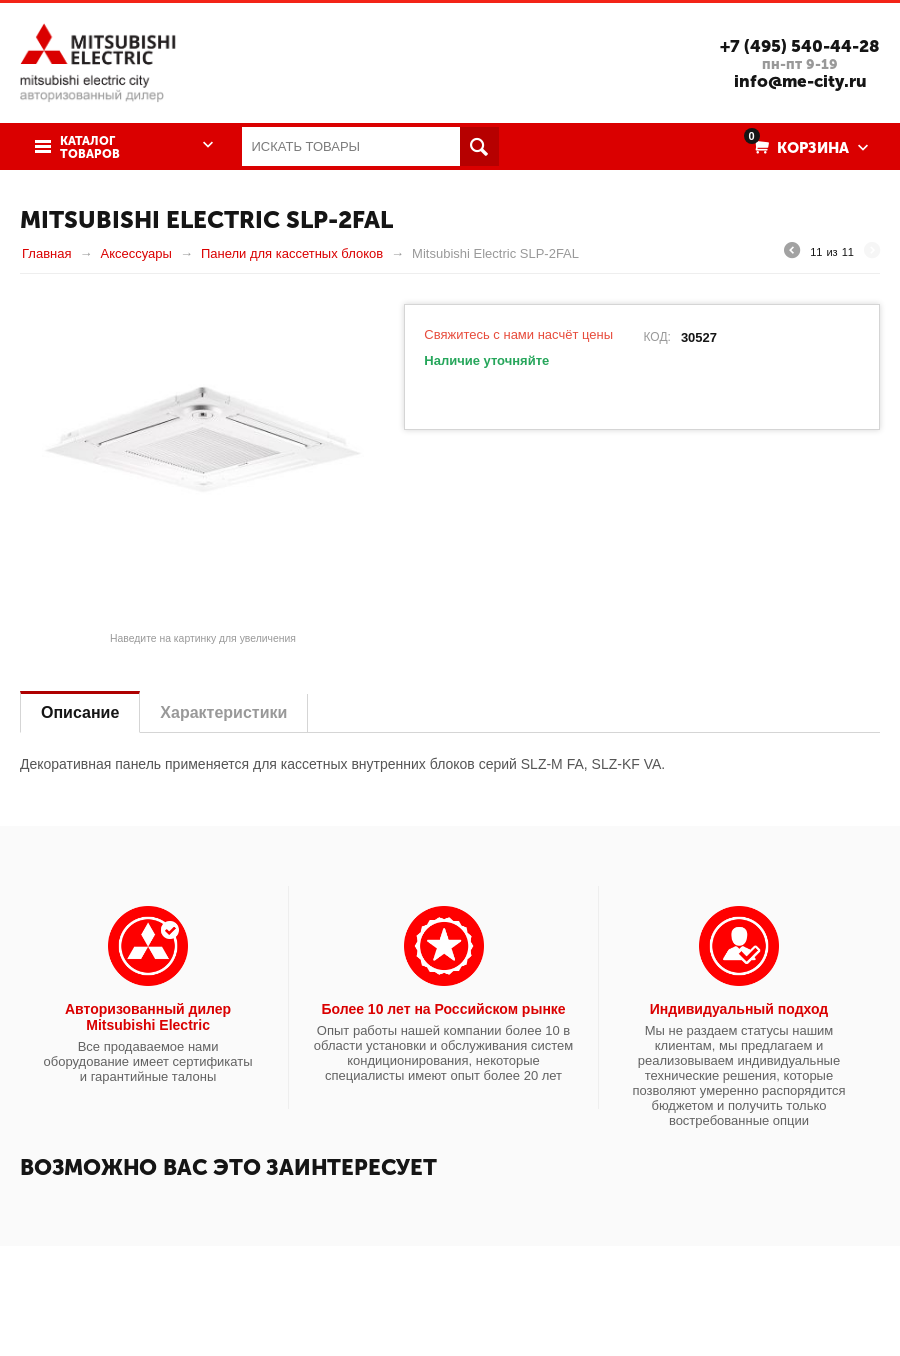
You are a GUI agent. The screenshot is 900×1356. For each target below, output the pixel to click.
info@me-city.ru (800, 81)
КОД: (656, 337)
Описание (80, 712)
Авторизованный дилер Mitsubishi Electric (148, 1017)
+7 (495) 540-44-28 (800, 46)
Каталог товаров (90, 148)
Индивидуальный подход (739, 1009)
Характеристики (223, 712)
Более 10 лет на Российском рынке (443, 1009)
